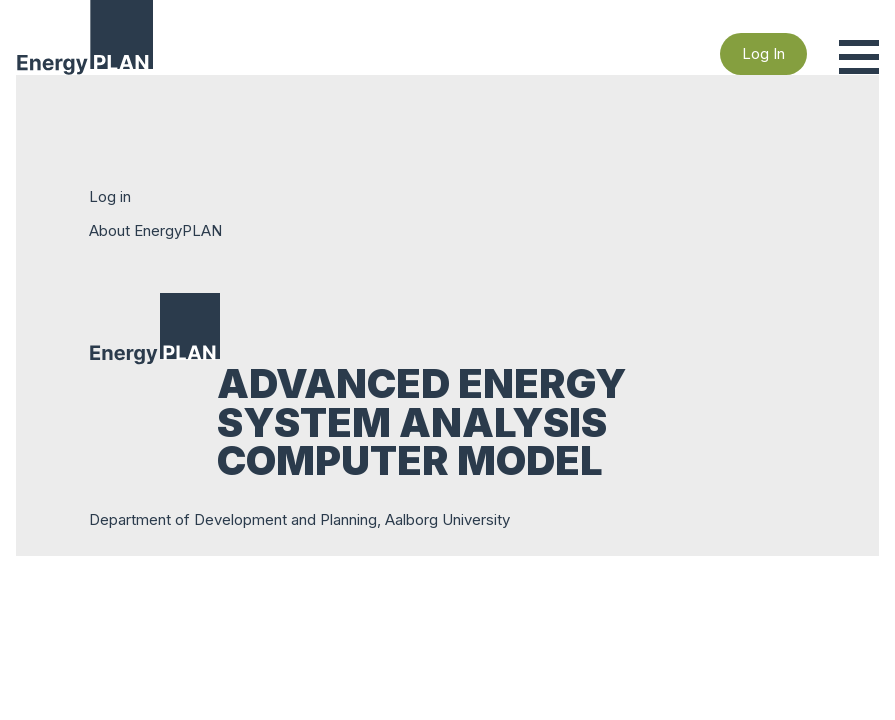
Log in (110, 196)
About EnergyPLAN (155, 230)
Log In (763, 53)
